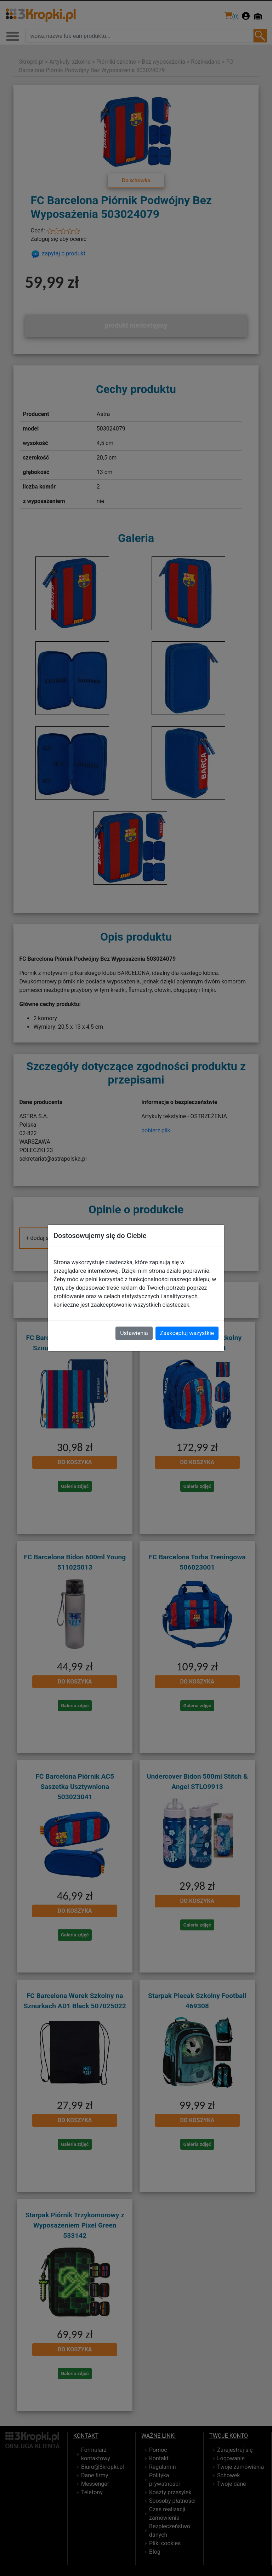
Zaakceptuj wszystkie (187, 1333)
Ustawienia (134, 1333)
